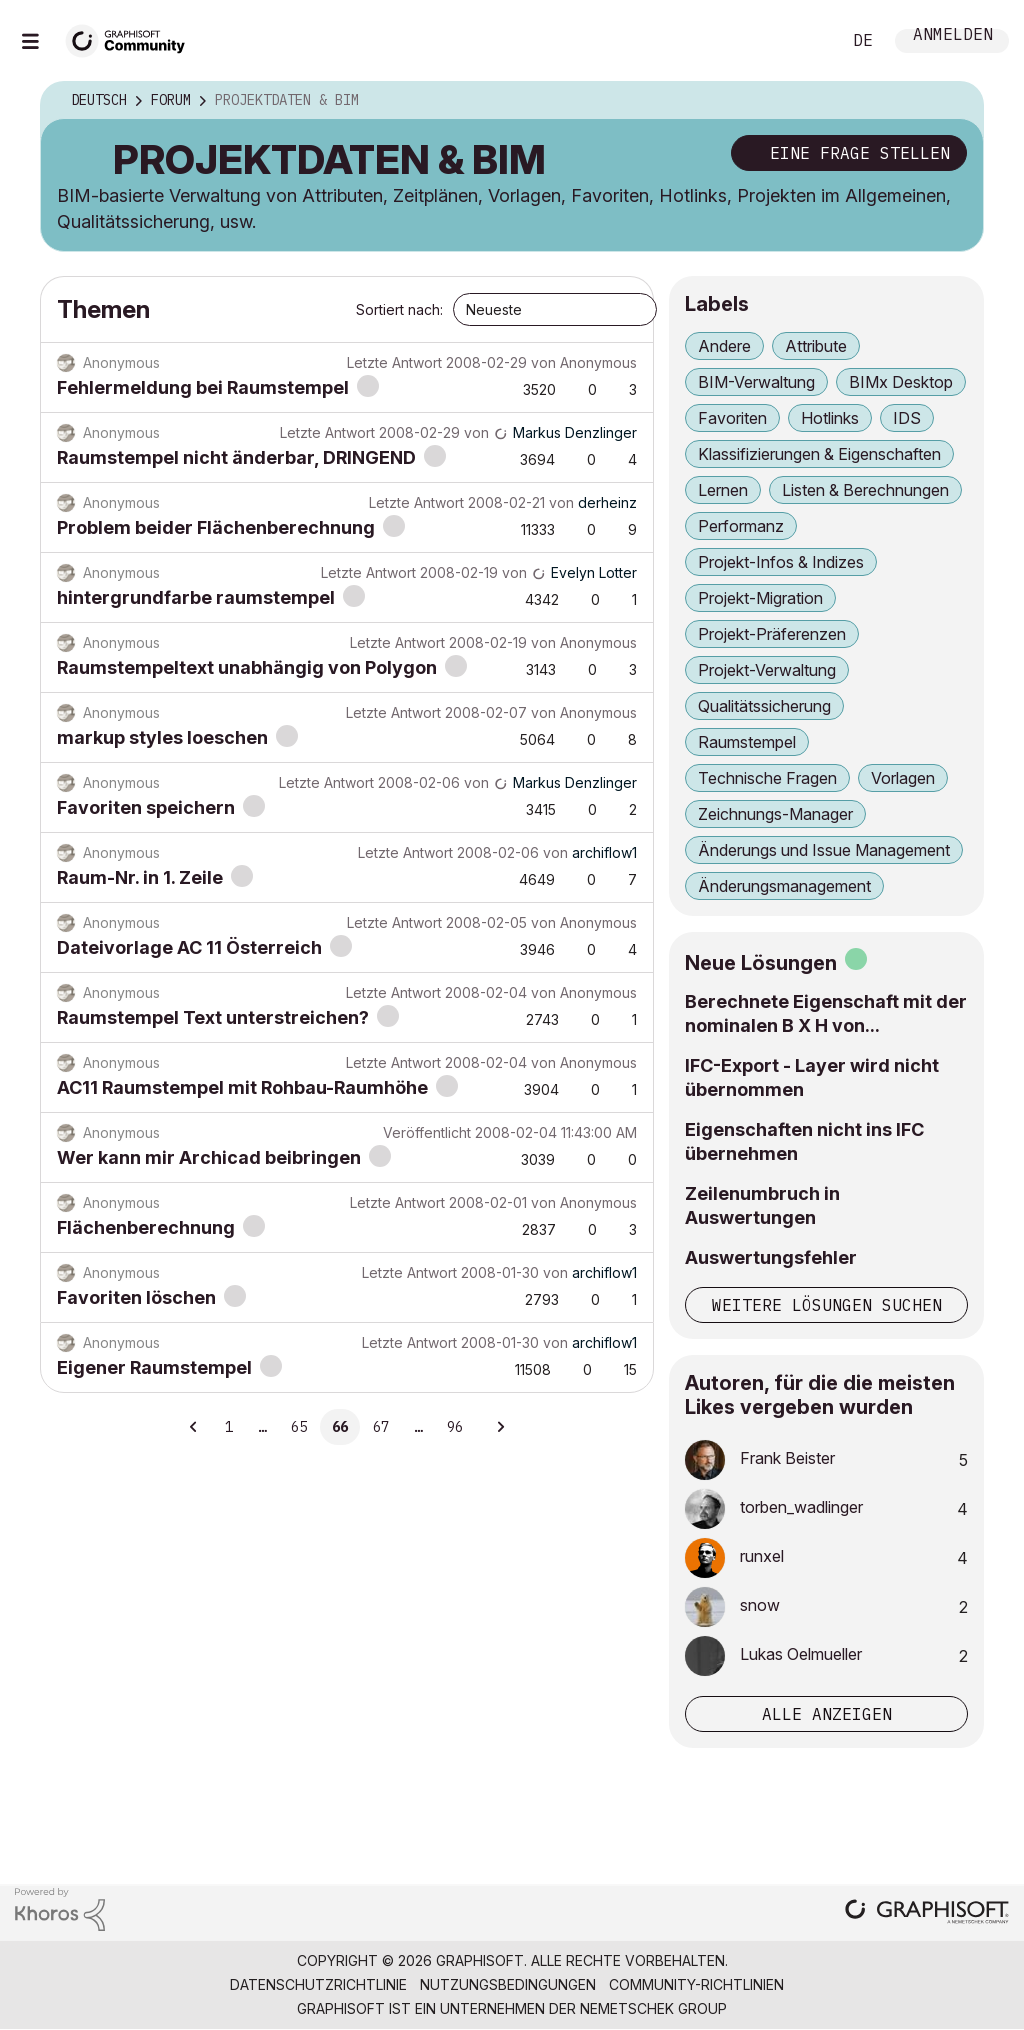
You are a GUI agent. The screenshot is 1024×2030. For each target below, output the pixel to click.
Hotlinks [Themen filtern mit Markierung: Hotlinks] (830, 418)
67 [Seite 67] (381, 1427)
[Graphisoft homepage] (927, 1913)
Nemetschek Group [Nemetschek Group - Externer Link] (653, 2008)
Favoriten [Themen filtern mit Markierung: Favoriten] (732, 418)
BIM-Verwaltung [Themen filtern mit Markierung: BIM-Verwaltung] (756, 382)
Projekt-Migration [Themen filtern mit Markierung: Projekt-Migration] (760, 598)
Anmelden (953, 36)
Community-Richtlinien (696, 1984)
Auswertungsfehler (771, 1257)
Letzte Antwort (394, 362)
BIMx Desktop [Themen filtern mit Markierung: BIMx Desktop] (901, 382)
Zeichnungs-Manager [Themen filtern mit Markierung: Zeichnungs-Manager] (775, 814)
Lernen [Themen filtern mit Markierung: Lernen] (723, 490)
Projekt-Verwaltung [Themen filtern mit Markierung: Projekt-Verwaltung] (767, 670)
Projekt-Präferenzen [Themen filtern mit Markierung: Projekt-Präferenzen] (772, 634)
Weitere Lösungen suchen (827, 1305)
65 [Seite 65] (299, 1427)
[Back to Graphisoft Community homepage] (132, 38)
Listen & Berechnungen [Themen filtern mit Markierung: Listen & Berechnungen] (865, 490)
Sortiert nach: (399, 309)
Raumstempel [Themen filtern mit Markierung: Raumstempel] (747, 742)
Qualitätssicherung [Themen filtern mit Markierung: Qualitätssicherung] (764, 706)
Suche (803, 41)
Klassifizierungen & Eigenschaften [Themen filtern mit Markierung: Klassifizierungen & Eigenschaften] (819, 454)
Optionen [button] (955, 101)
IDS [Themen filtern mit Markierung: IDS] (907, 418)
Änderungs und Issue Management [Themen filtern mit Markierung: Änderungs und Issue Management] (824, 850)
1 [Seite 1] (229, 1427)
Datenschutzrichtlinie (318, 1984)
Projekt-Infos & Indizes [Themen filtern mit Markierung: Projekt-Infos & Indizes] (781, 562)
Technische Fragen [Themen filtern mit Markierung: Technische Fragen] (767, 778)
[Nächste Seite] (500, 1427)
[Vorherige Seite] (194, 1427)
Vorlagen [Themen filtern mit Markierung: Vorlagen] (903, 778)
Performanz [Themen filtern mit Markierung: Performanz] (741, 526)
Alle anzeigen (827, 1714)
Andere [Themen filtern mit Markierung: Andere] (724, 346)
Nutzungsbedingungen (508, 1984)
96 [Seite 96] (455, 1427)
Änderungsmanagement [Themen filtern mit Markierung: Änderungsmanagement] (784, 886)
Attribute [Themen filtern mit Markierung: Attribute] (816, 346)
